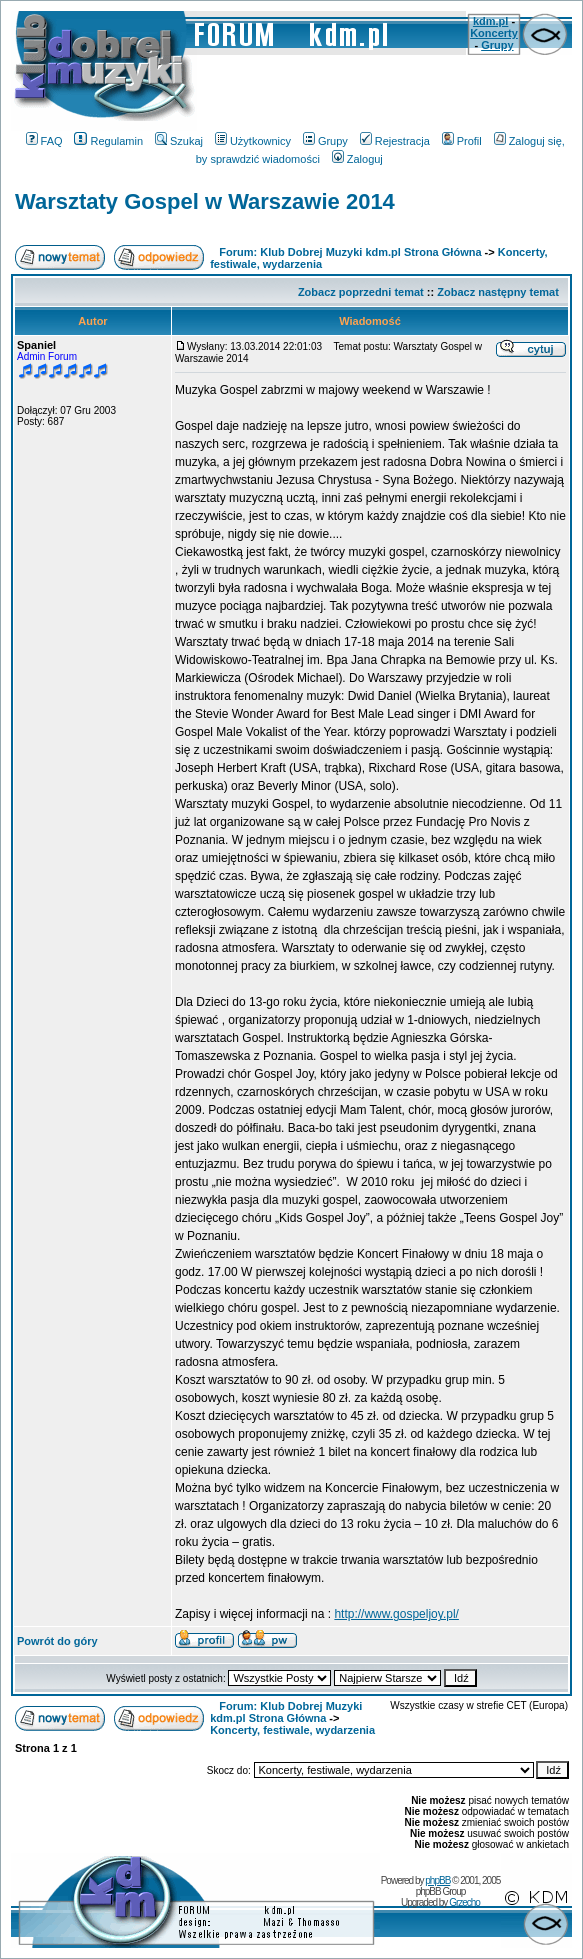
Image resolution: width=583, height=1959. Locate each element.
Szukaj (179, 141)
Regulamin (108, 141)
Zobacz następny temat (498, 292)
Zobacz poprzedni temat (361, 292)
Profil (462, 141)
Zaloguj (357, 159)
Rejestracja (395, 141)
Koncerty (494, 33)
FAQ (44, 141)
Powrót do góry (57, 1641)
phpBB (437, 1880)
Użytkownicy (253, 141)
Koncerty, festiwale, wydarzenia (292, 1730)
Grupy (497, 45)
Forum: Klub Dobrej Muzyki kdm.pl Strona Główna (350, 252)
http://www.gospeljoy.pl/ (396, 1614)
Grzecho (464, 1902)
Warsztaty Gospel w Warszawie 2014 (205, 201)
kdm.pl (490, 21)
